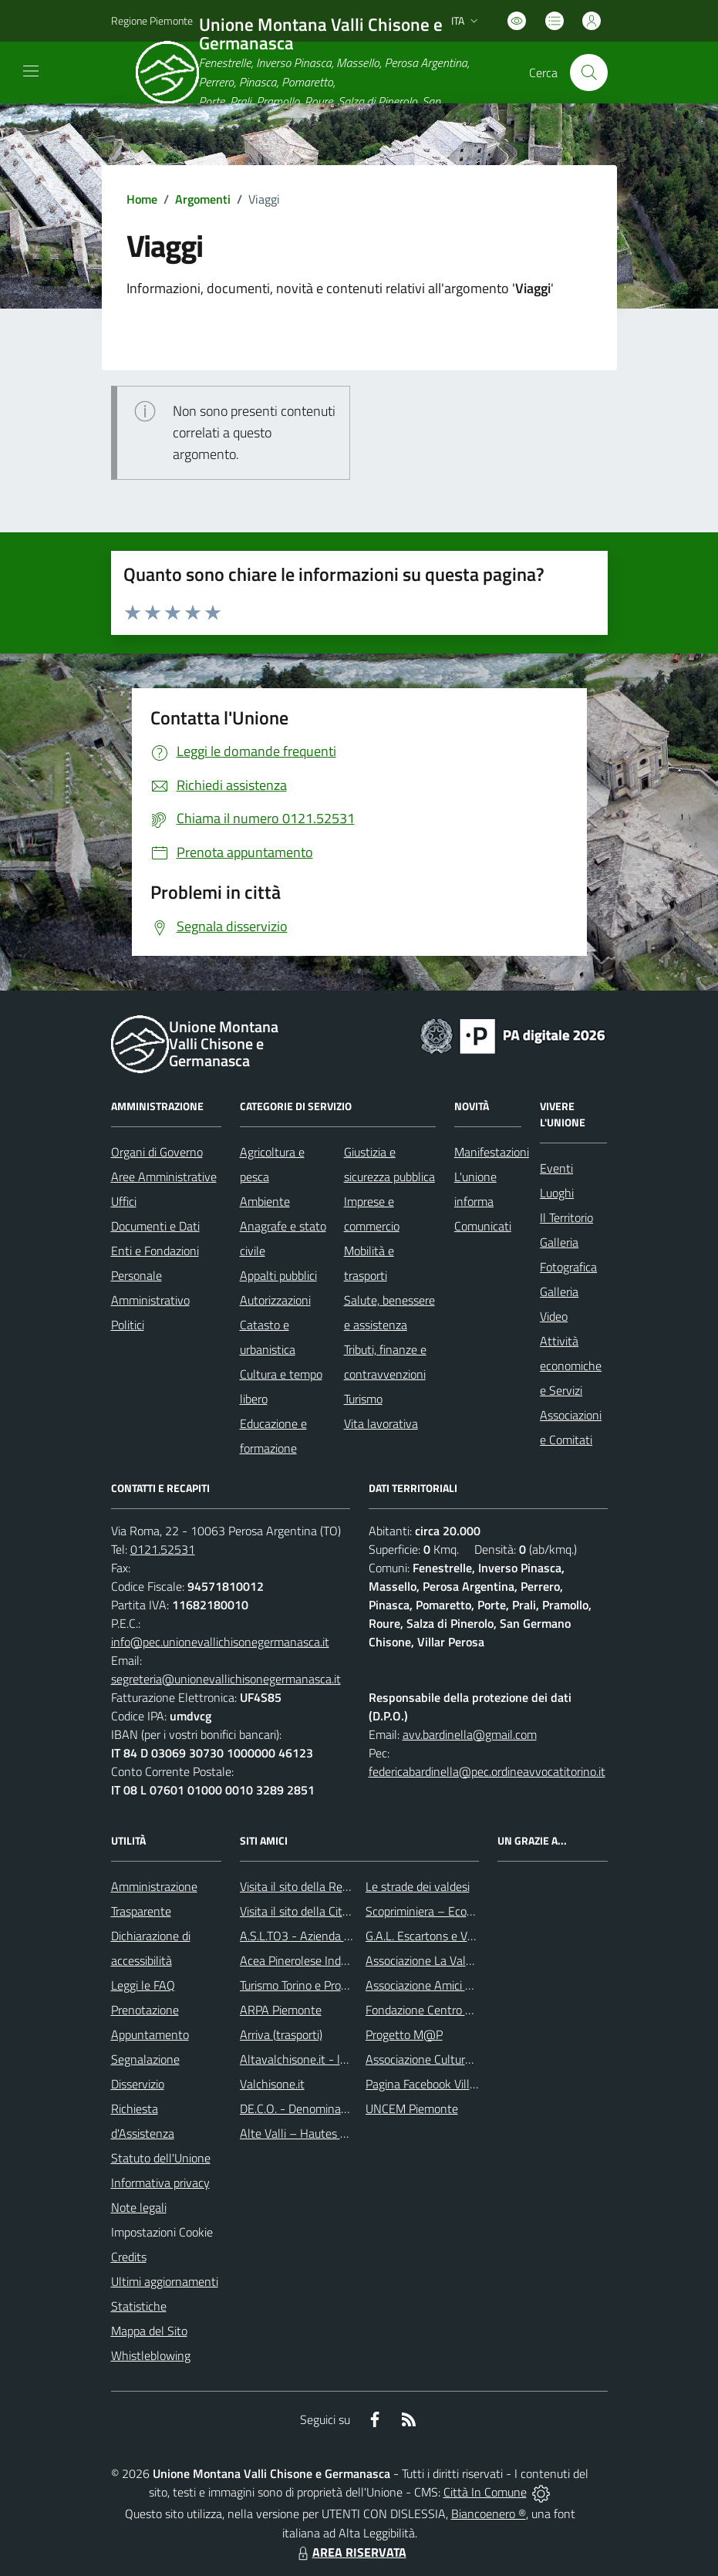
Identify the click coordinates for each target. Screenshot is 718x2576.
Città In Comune (485, 2492)
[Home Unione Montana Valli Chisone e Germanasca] (317, 72)
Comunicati (482, 1226)
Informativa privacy (160, 2182)
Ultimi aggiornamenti (164, 2281)
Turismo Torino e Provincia (305, 1985)
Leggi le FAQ (143, 1985)
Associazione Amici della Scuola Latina (464, 1985)
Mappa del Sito (149, 2330)
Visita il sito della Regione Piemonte (331, 1886)
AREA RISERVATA (350, 2552)
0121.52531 (162, 1549)
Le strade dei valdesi (418, 1886)
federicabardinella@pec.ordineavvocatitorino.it (487, 1771)
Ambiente (265, 1201)
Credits (129, 2256)
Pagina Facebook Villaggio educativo (457, 2084)
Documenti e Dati (155, 1226)
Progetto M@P (404, 2034)
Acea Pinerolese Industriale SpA (321, 1960)
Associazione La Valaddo (428, 1960)
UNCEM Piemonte (412, 2108)
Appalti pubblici (278, 1275)
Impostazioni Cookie (162, 2232)
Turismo (363, 1398)
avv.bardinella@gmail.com (470, 1734)
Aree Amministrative (164, 1176)
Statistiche (139, 2306)
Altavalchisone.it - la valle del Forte (331, 2059)
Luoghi (557, 1192)
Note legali (139, 2207)
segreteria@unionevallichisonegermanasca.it (226, 1679)
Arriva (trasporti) (281, 2034)
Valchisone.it (272, 2084)
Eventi (556, 1168)
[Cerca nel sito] (588, 72)
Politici (127, 1324)
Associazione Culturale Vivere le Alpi (458, 2059)
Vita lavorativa (381, 1423)
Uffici (124, 1201)
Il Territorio (566, 1217)
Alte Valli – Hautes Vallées (308, 2133)
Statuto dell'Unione (161, 2158)
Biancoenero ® (488, 2513)
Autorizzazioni (275, 1300)
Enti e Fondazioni (155, 1250)
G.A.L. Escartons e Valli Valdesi (443, 1935)
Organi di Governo (157, 1152)
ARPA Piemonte (281, 2009)
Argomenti (203, 199)
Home (141, 199)
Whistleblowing (150, 2355)
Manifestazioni (491, 1152)
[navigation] (31, 71)
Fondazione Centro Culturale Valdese (460, 2009)
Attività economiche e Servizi (571, 1365)
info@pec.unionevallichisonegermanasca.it (220, 1641)
